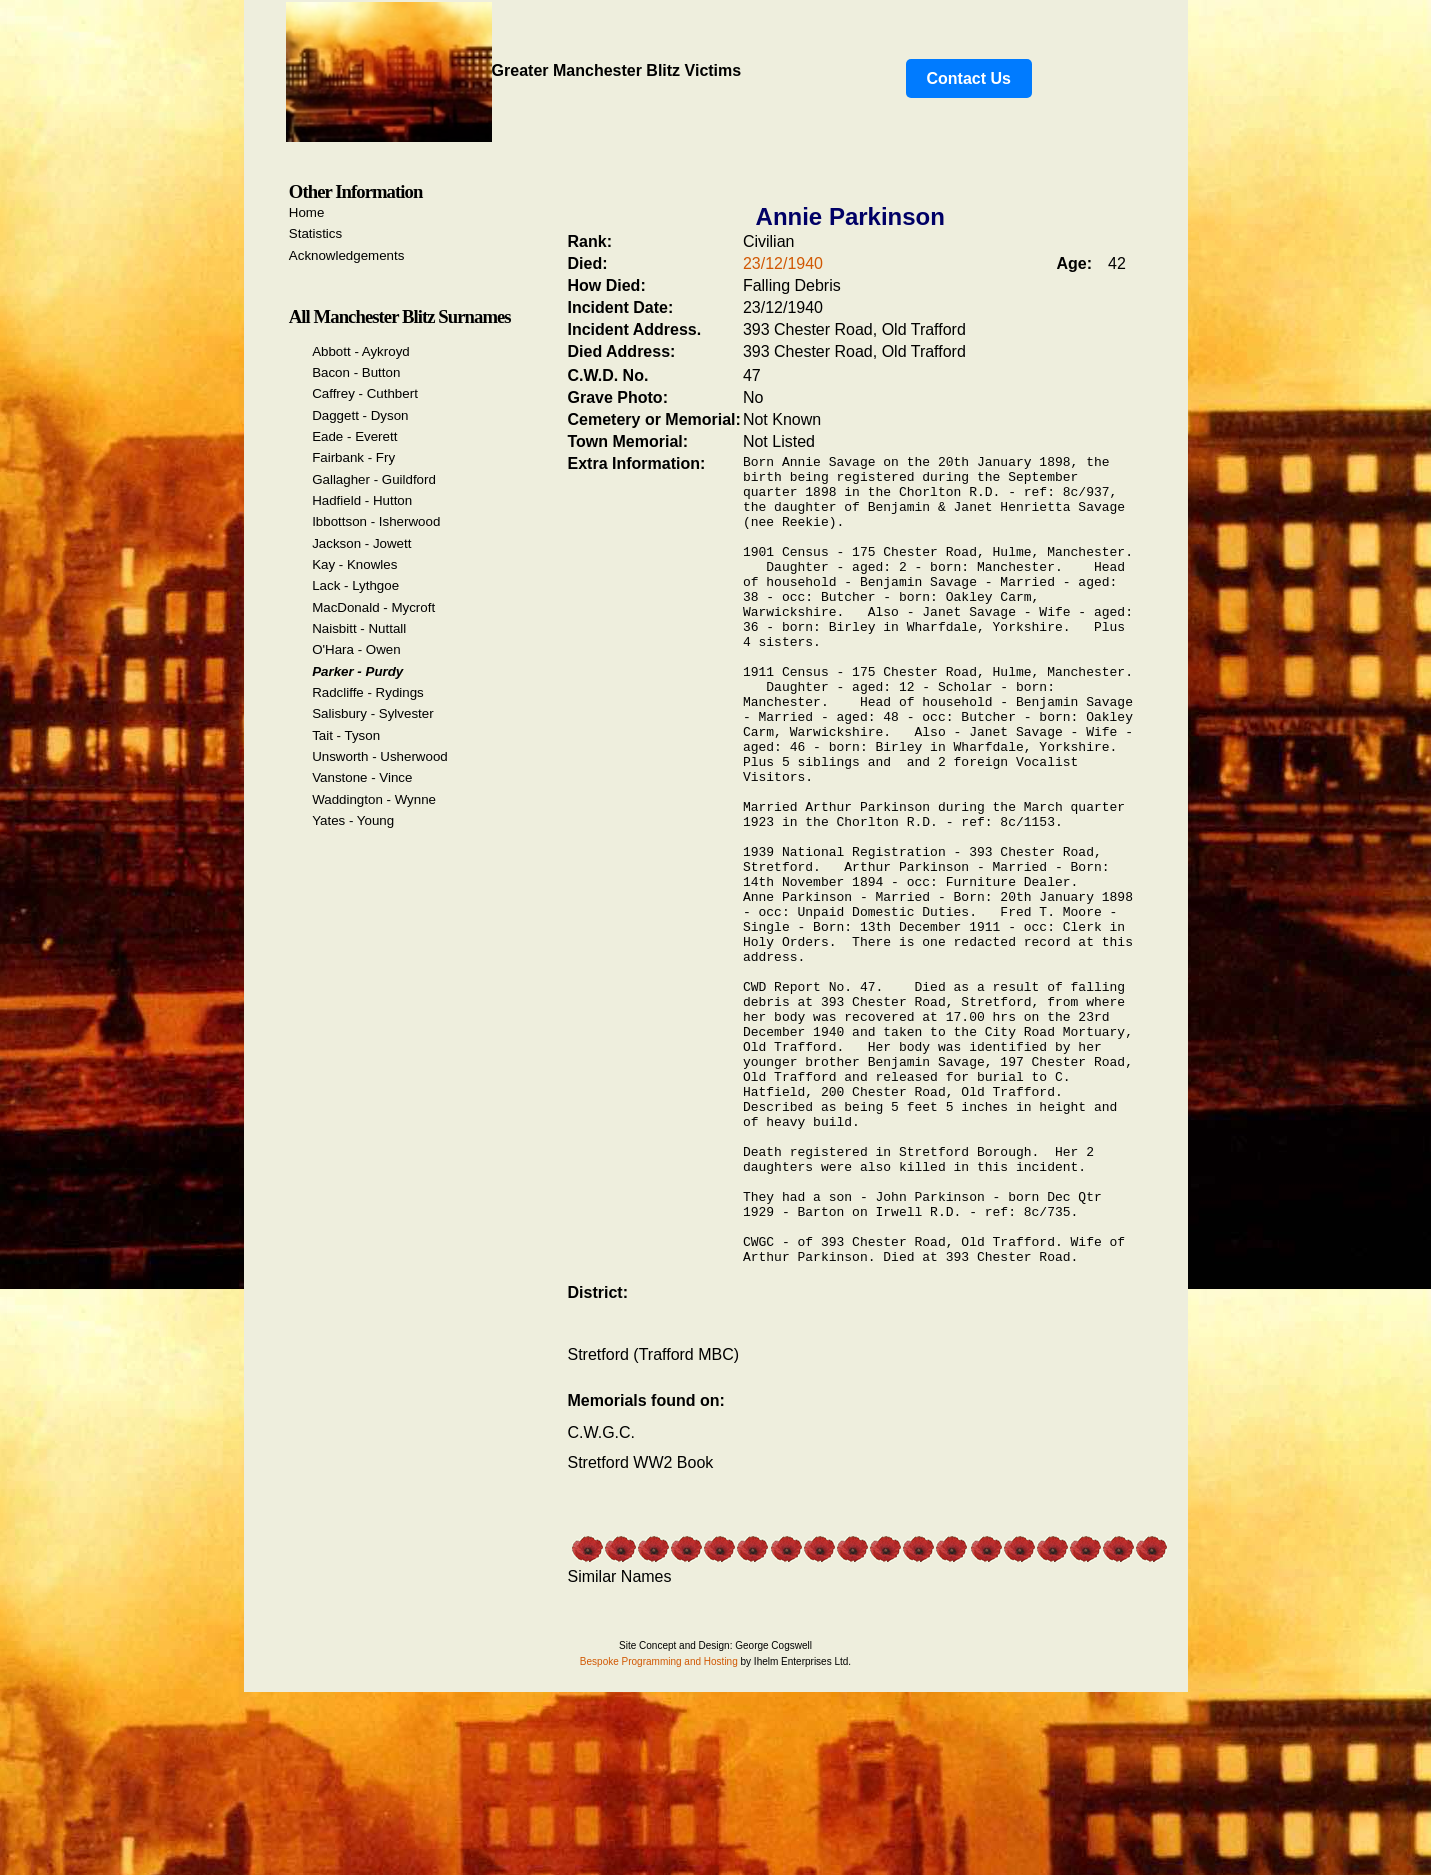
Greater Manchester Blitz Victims (514, 70)
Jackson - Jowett (361, 543)
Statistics (315, 233)
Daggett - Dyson (360, 415)
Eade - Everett (354, 436)
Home (307, 212)
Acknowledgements (347, 255)
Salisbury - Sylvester (372, 713)
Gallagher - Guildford (374, 479)
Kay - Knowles (354, 564)
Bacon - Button (356, 372)
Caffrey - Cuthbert (365, 393)
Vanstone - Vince (362, 777)
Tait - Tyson (346, 735)
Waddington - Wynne (374, 799)
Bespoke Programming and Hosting (659, 1826)
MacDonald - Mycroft (373, 607)
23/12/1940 (783, 263)
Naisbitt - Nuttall (359, 628)
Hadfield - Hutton (362, 500)
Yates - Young (353, 820)
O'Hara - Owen (356, 649)
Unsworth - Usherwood (380, 756)
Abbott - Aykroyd (361, 351)
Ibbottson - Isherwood (376, 521)
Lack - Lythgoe (355, 585)
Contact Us (969, 78)
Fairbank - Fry (353, 457)
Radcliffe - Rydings (368, 692)
